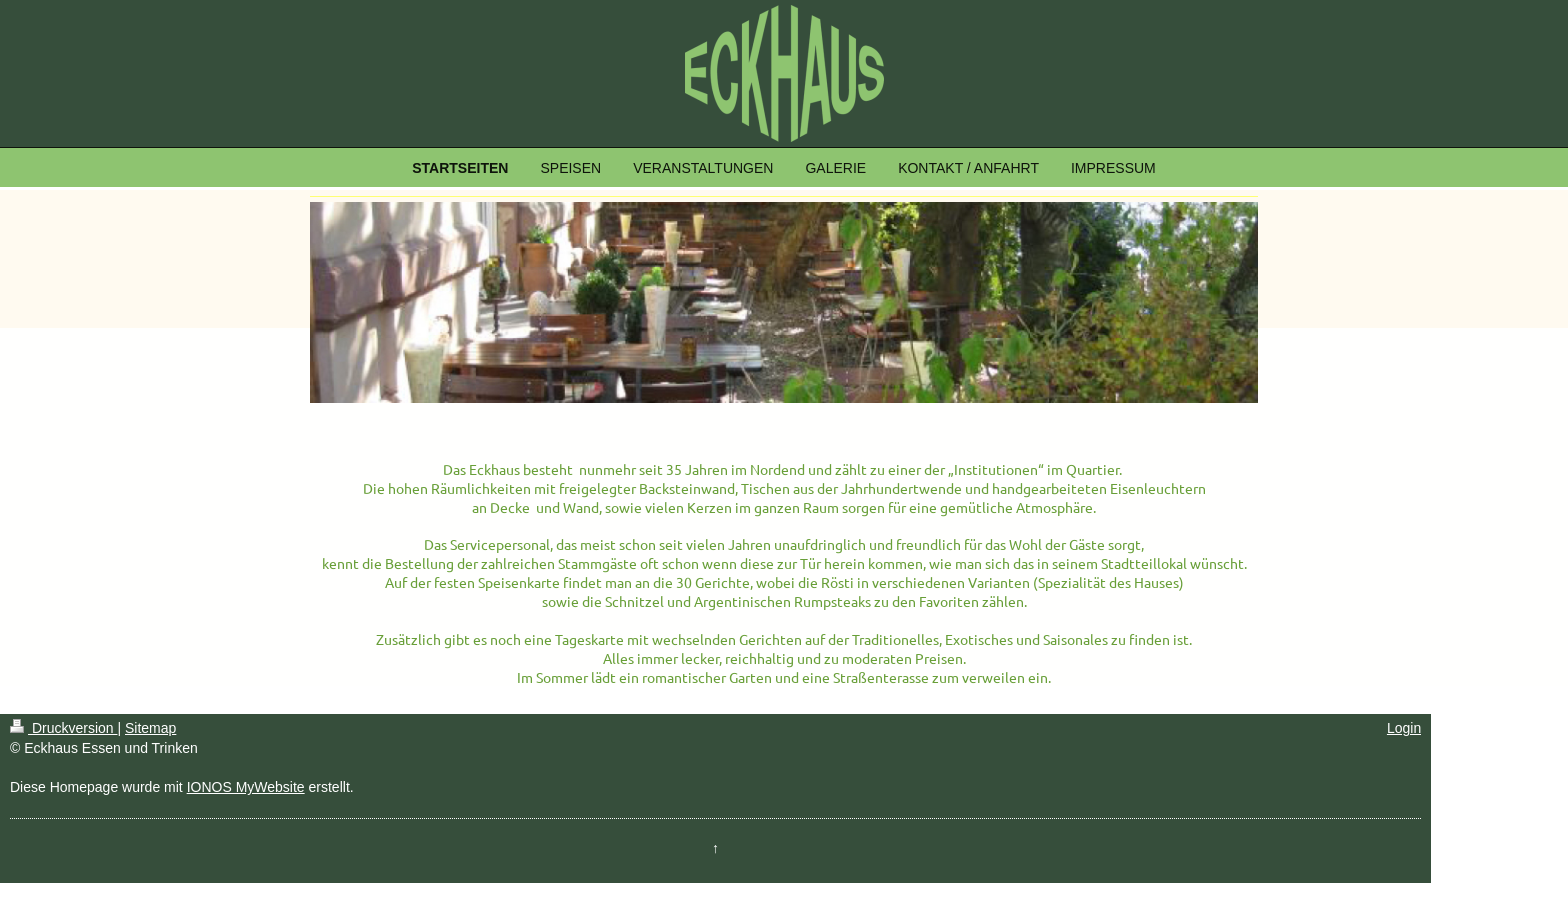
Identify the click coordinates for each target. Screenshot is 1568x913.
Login (1404, 728)
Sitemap (150, 728)
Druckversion (63, 728)
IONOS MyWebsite (246, 787)
